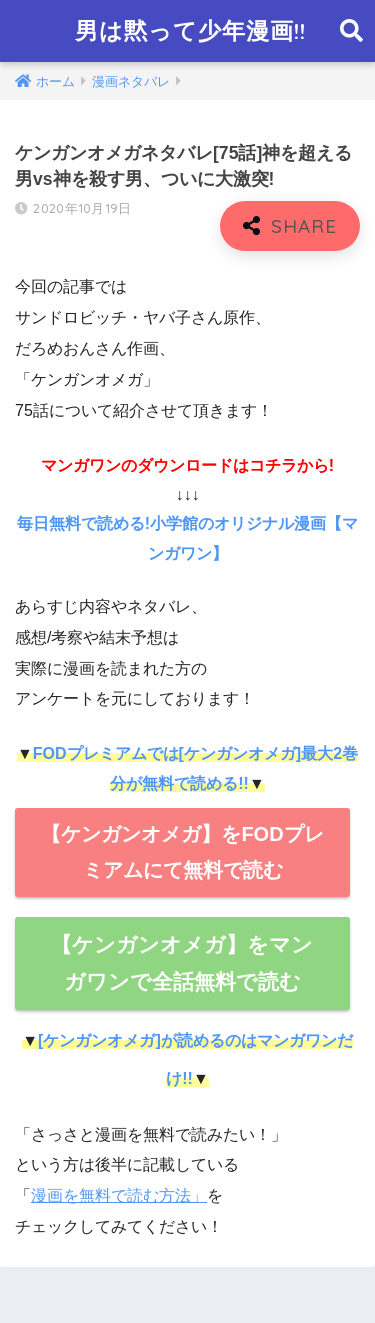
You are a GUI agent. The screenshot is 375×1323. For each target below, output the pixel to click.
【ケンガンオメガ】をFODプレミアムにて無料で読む (182, 852)
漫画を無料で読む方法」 (119, 1195)
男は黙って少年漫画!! (190, 30)
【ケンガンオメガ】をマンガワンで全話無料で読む (182, 963)
